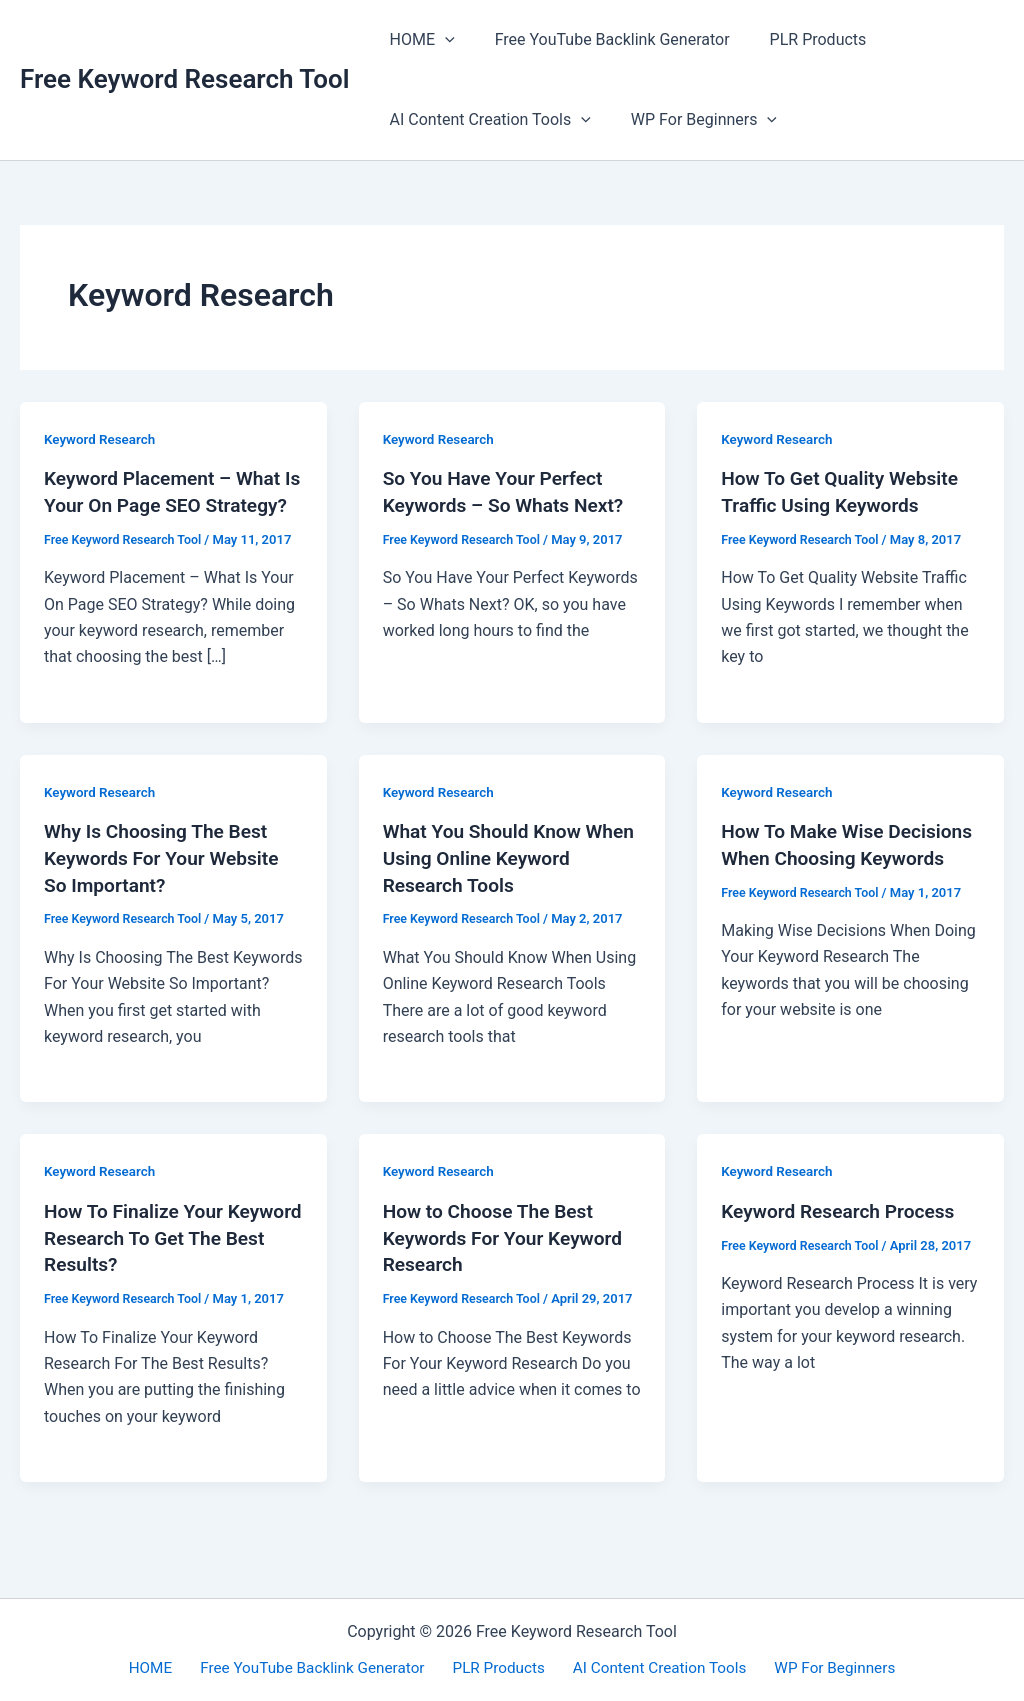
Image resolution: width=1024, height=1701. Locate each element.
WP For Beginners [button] (692, 120)
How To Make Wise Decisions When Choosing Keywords (837, 881)
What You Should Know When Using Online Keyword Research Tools (508, 881)
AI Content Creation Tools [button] (486, 120)
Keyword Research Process (843, 1232)
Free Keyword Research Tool (185, 79)
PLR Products (798, 39)
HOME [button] (418, 40)
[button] (441, 40)
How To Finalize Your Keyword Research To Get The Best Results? (158, 1258)
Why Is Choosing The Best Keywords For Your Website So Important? (166, 881)
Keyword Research (102, 439)
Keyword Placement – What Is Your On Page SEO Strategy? (167, 504)
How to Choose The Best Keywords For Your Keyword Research (508, 1258)
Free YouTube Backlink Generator (600, 39)
